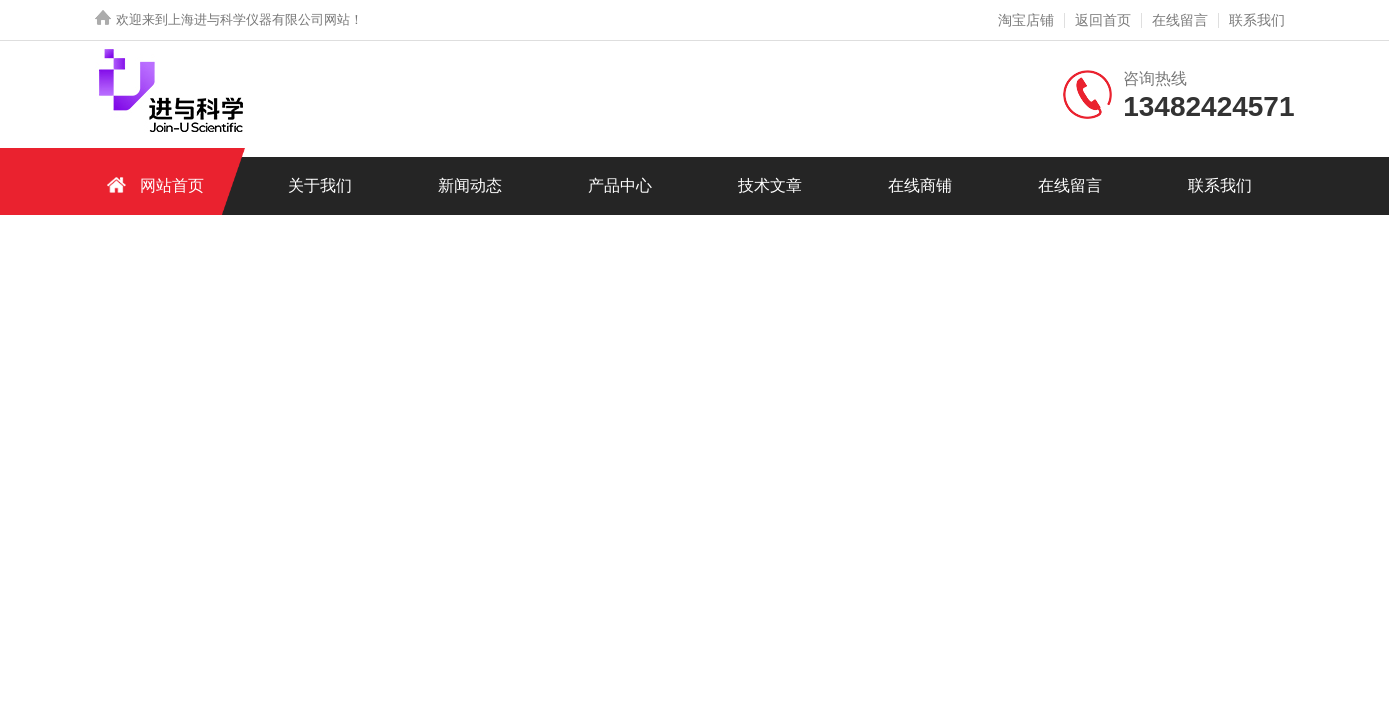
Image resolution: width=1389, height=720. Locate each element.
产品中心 (620, 185)
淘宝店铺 (1026, 20)
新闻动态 (470, 185)
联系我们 (1257, 20)
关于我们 (320, 185)
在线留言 (1180, 20)
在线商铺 (920, 185)
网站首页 (152, 184)
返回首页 (1103, 20)
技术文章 (770, 185)
